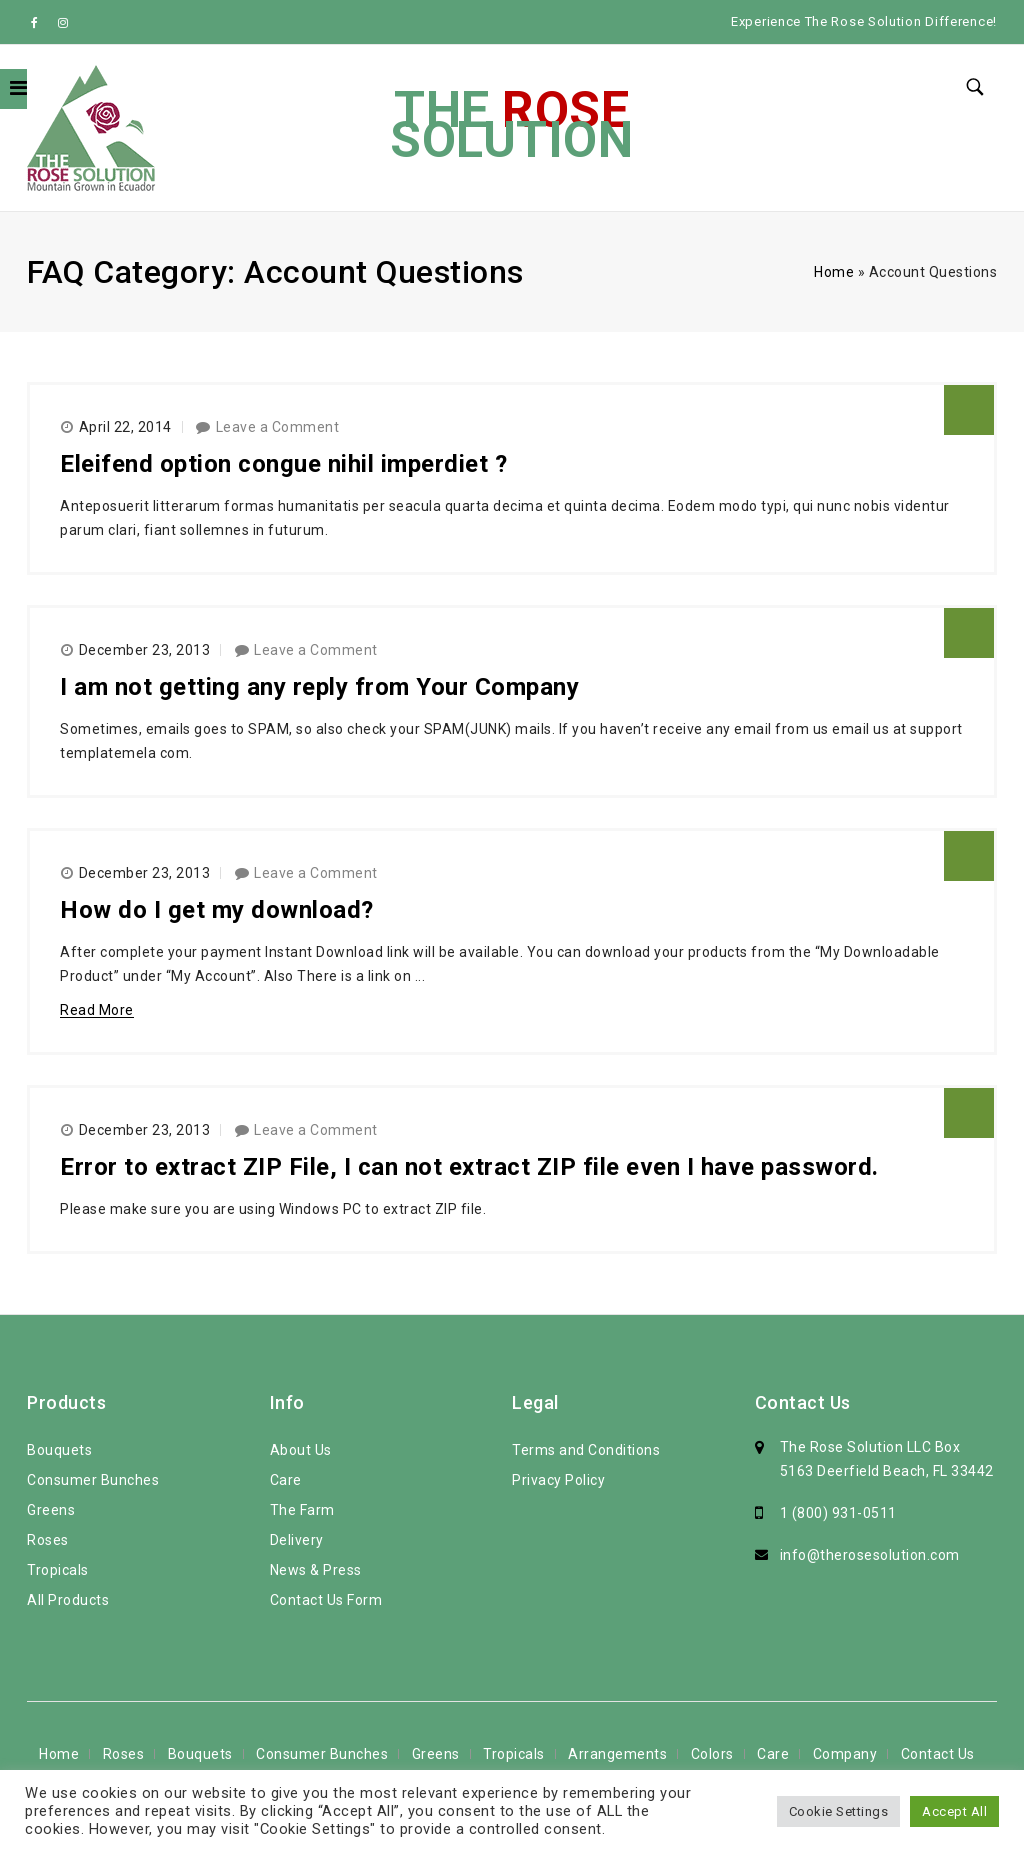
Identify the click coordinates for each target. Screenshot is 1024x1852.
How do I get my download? (217, 910)
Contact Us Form (326, 1600)
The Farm (302, 1510)
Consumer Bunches (93, 1480)
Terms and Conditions (586, 1450)
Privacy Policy (558, 1480)
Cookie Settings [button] (839, 1811)
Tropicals (58, 1570)
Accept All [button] (954, 1811)
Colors (712, 1754)
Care (286, 1480)
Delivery (297, 1540)
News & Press (316, 1570)
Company (845, 1754)
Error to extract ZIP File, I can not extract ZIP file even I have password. (469, 1167)
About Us (301, 1450)
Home (834, 272)
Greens (51, 1510)
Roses (48, 1540)
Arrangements (617, 1754)
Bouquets (59, 1450)
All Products (68, 1600)
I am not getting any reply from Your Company (319, 687)
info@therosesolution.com (870, 1555)
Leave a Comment (278, 427)
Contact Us (938, 1754)
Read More (97, 1010)
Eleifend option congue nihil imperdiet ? (283, 464)
